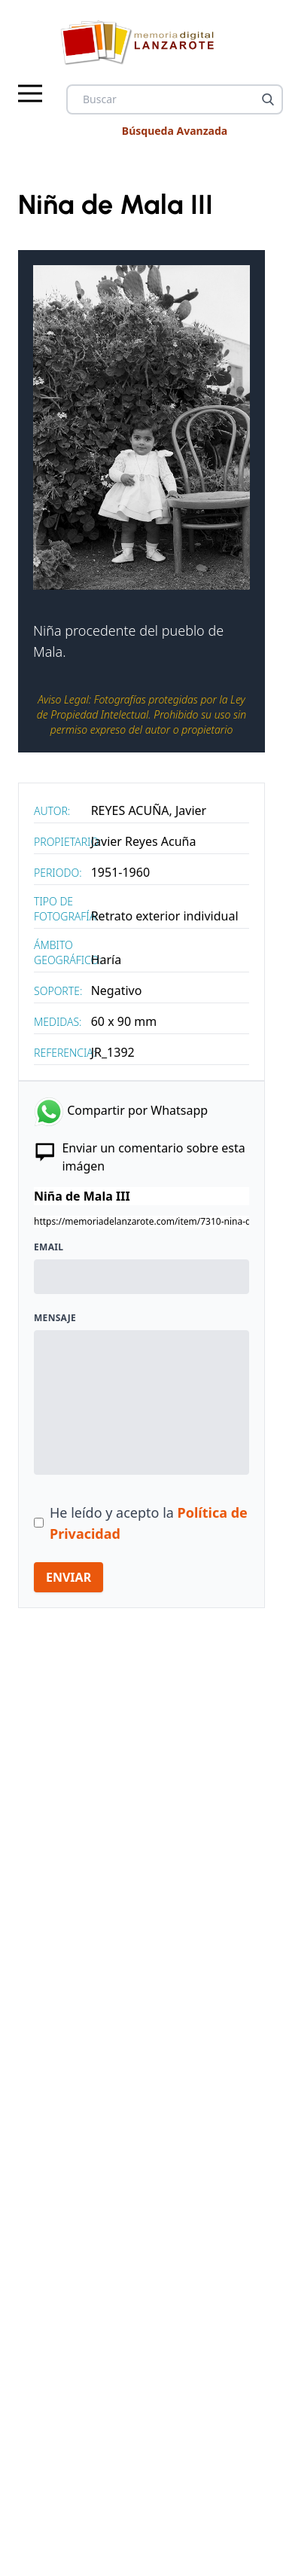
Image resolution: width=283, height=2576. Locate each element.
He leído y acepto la (149, 1523)
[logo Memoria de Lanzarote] (142, 42)
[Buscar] (268, 99)
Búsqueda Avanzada (174, 131)
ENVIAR (68, 1577)
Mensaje (55, 1318)
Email (48, 1247)
